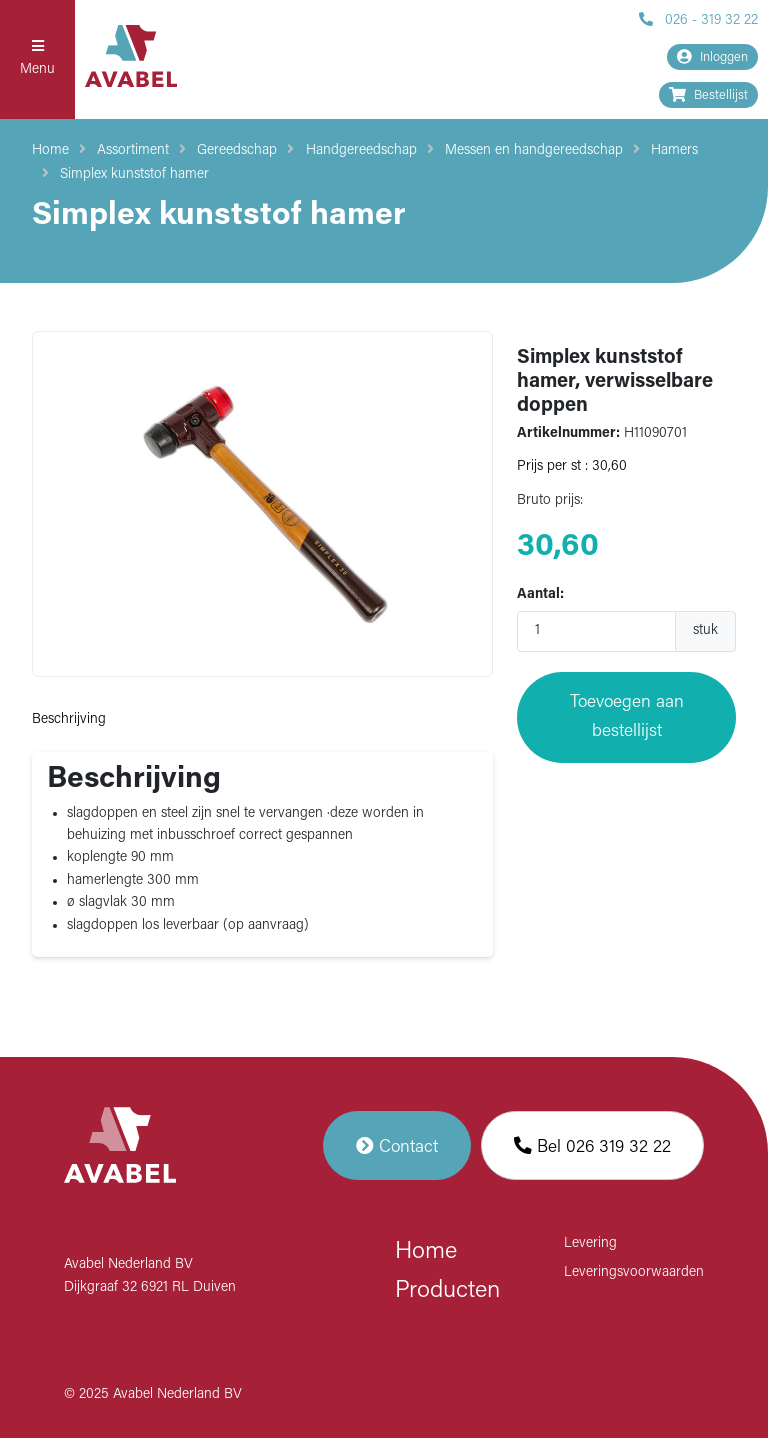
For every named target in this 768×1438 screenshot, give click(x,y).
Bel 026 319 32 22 (592, 1145)
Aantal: (540, 594)
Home (50, 150)
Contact (397, 1145)
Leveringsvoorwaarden (634, 1272)
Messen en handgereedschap (534, 150)
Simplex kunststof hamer (134, 174)
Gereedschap (237, 150)
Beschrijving (69, 719)
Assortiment (133, 150)
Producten (447, 1291)
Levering (590, 1243)
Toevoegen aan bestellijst (627, 716)
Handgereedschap (361, 150)
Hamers (674, 150)
